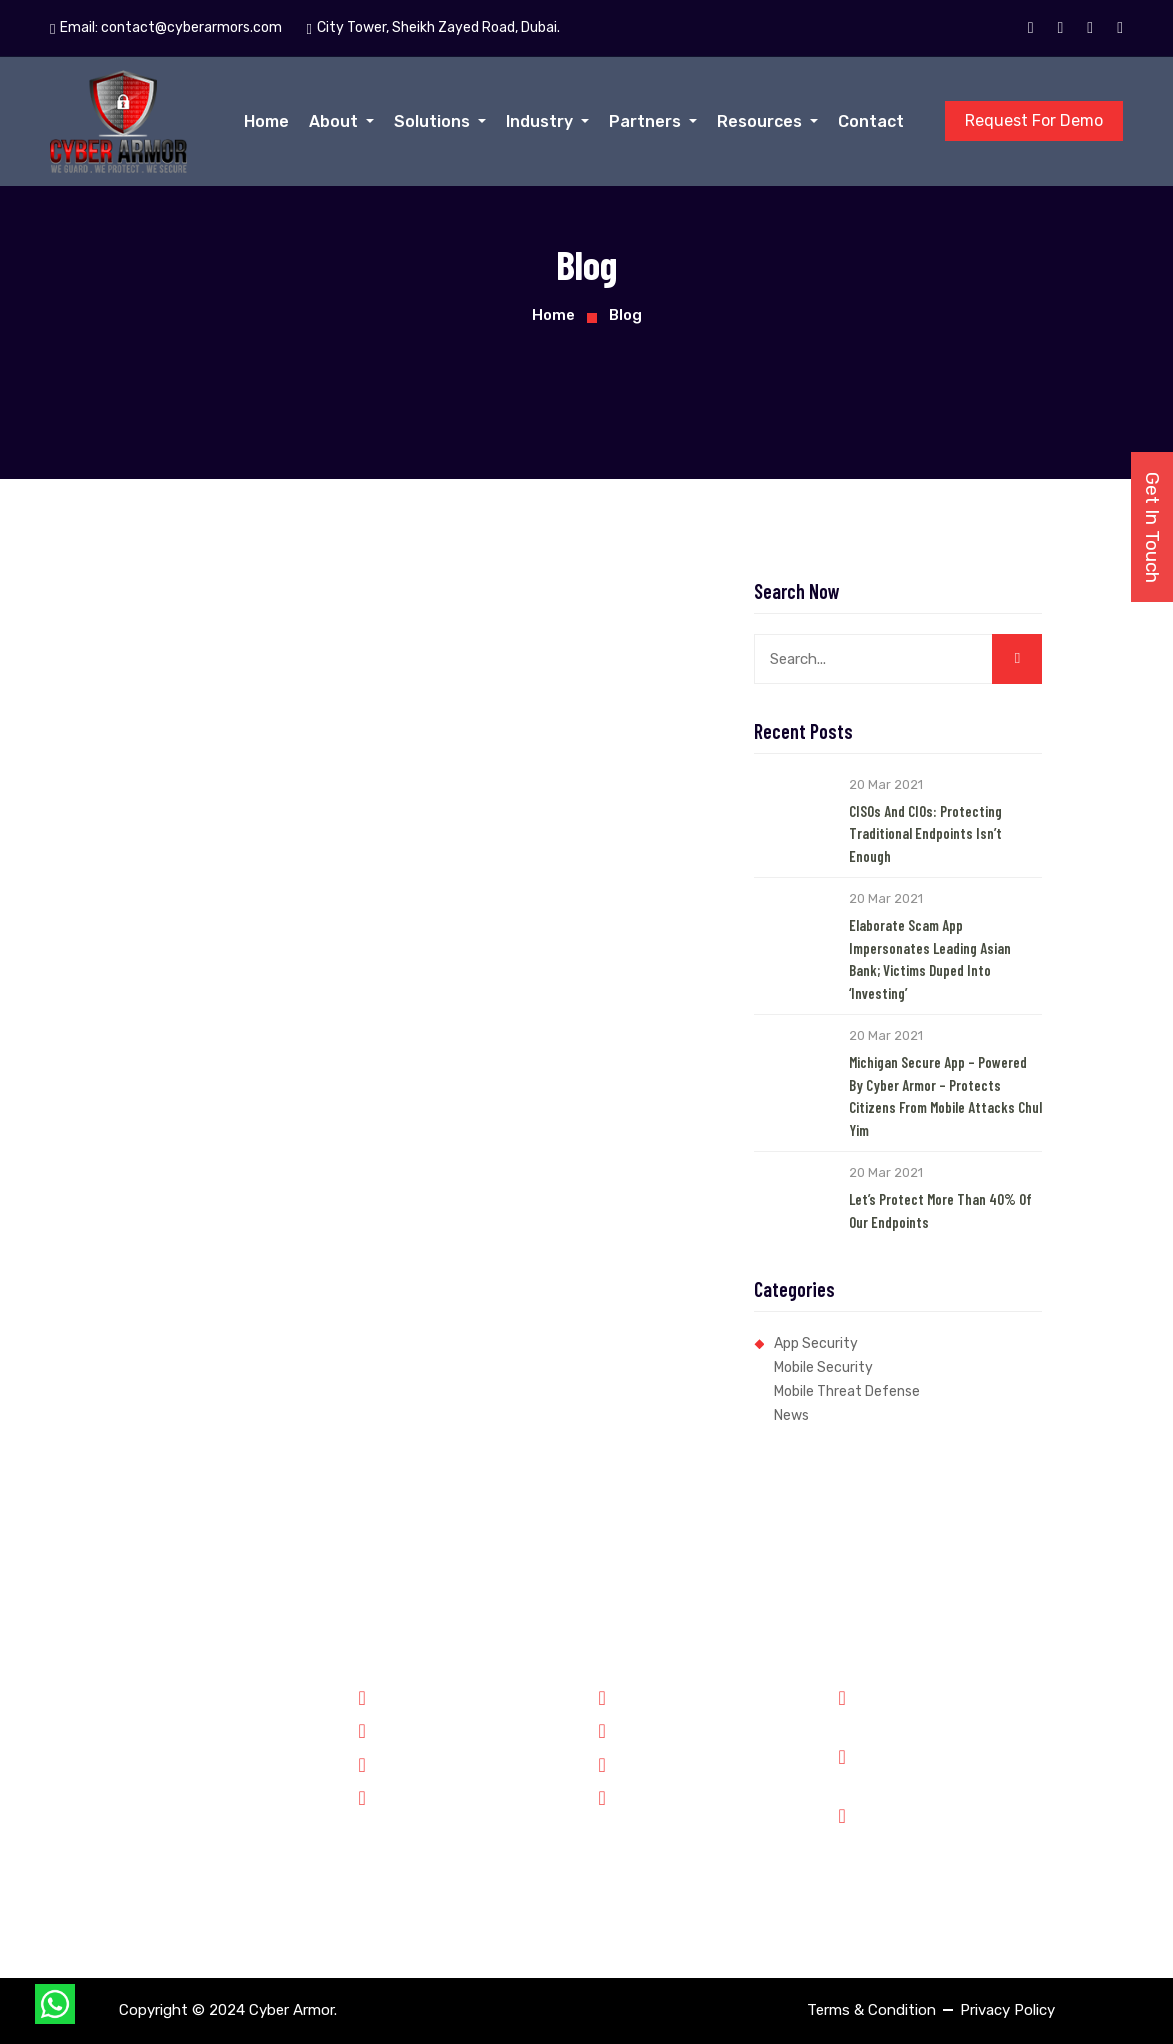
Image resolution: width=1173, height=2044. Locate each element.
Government (411, 1696)
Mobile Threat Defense (847, 1391)
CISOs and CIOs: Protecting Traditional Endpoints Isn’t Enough (925, 833)
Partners (647, 121)
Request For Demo (1034, 120)
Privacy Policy (1007, 2010)
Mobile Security (823, 1367)
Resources (761, 121)
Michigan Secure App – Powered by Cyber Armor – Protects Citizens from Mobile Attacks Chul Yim (945, 1096)
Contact (871, 121)
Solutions (434, 121)
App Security (816, 1343)
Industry (541, 121)
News (791, 1415)
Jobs (625, 1763)
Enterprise (403, 1796)
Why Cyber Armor (667, 1696)
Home (266, 121)
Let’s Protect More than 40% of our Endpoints (940, 1210)
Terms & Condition (871, 2010)
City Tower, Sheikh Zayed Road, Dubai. (962, 1838)
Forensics (401, 1729)
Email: (166, 28)
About (335, 121)
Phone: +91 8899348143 (952, 1707)
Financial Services (428, 1763)
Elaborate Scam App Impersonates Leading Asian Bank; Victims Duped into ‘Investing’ (930, 959)
